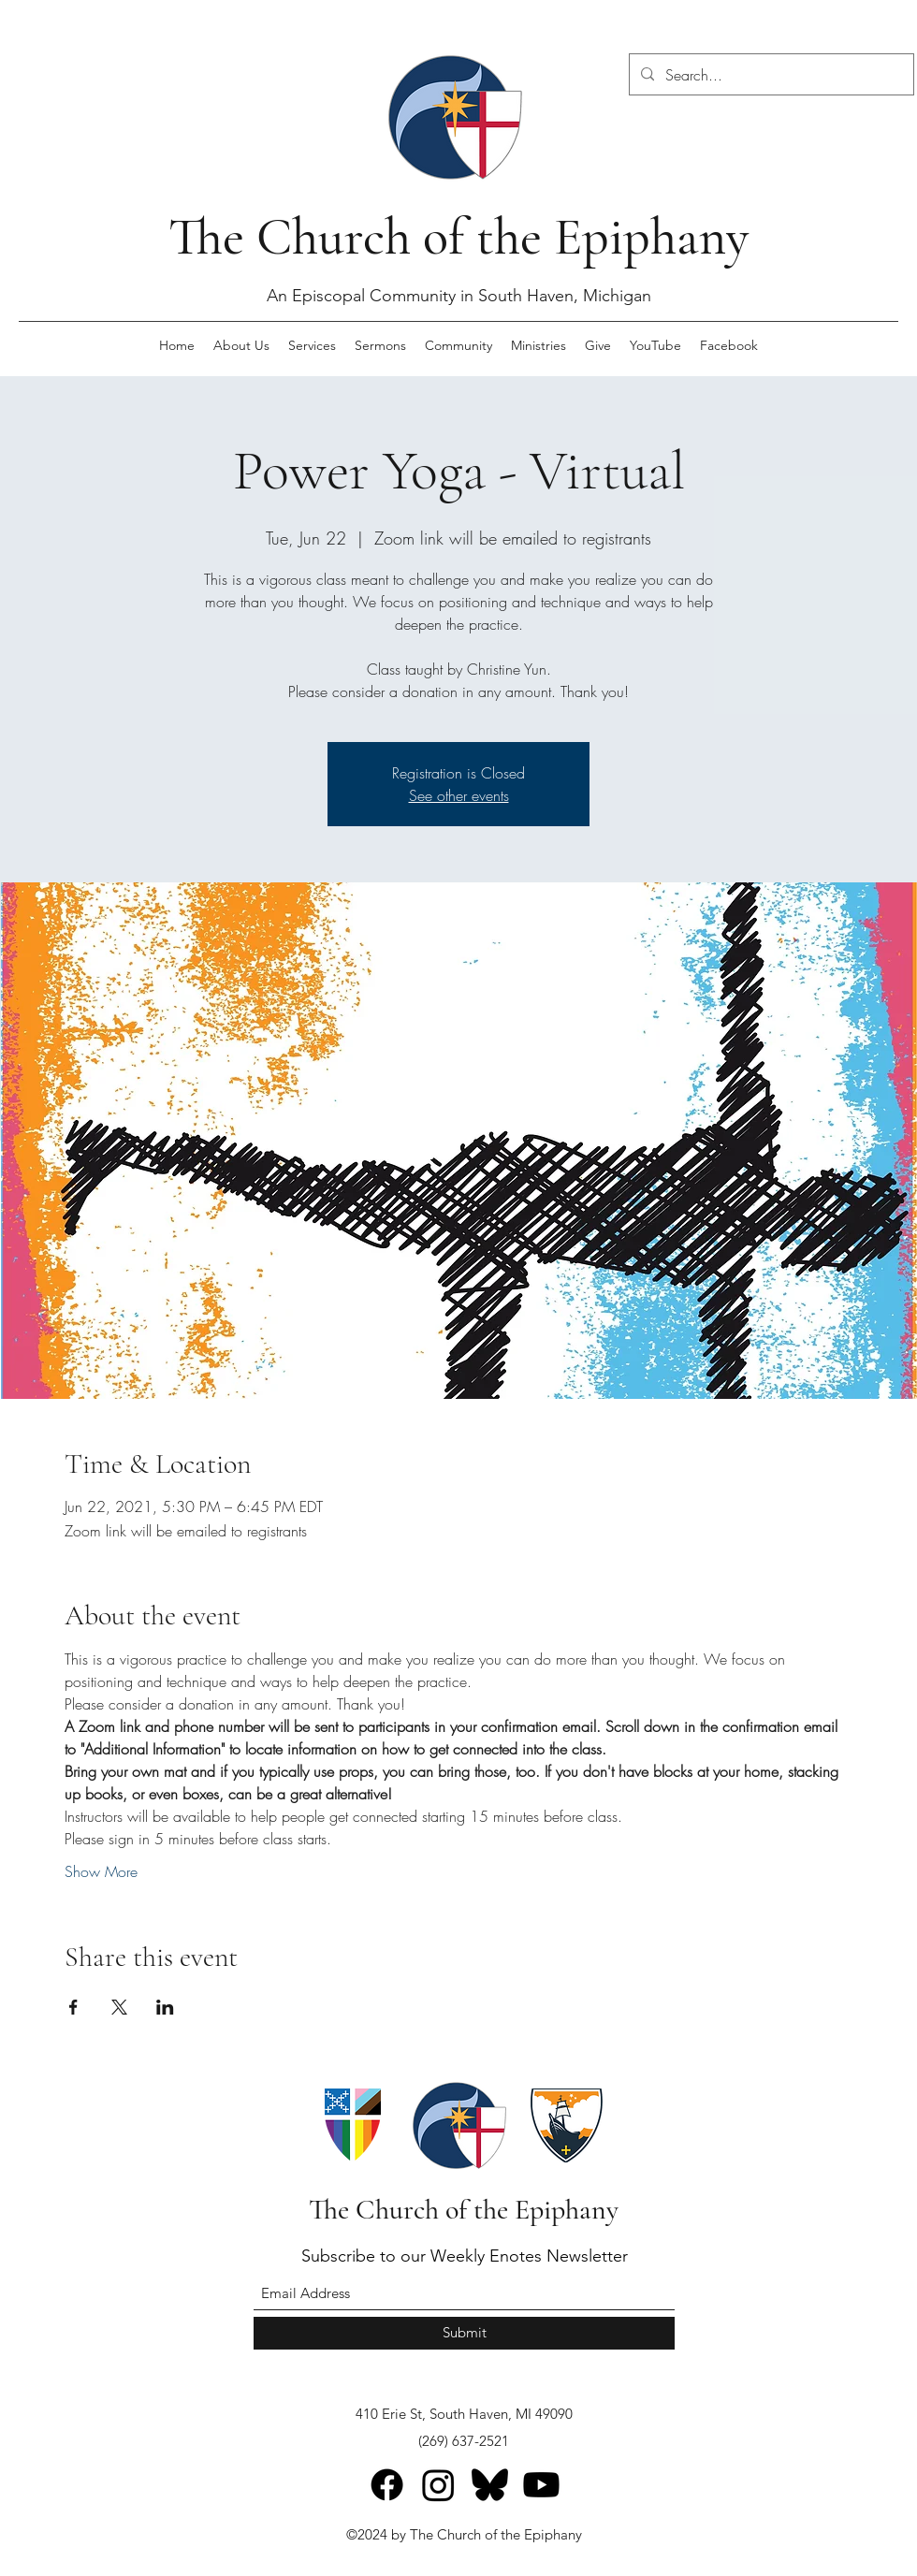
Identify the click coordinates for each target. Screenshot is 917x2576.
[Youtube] (541, 2485)
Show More (101, 1871)
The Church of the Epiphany (458, 237)
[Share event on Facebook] (73, 2007)
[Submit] (464, 2333)
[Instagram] (438, 2485)
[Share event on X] (119, 2007)
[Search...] (769, 74)
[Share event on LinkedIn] (165, 2007)
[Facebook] (387, 2485)
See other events (459, 795)
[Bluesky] (490, 2485)
